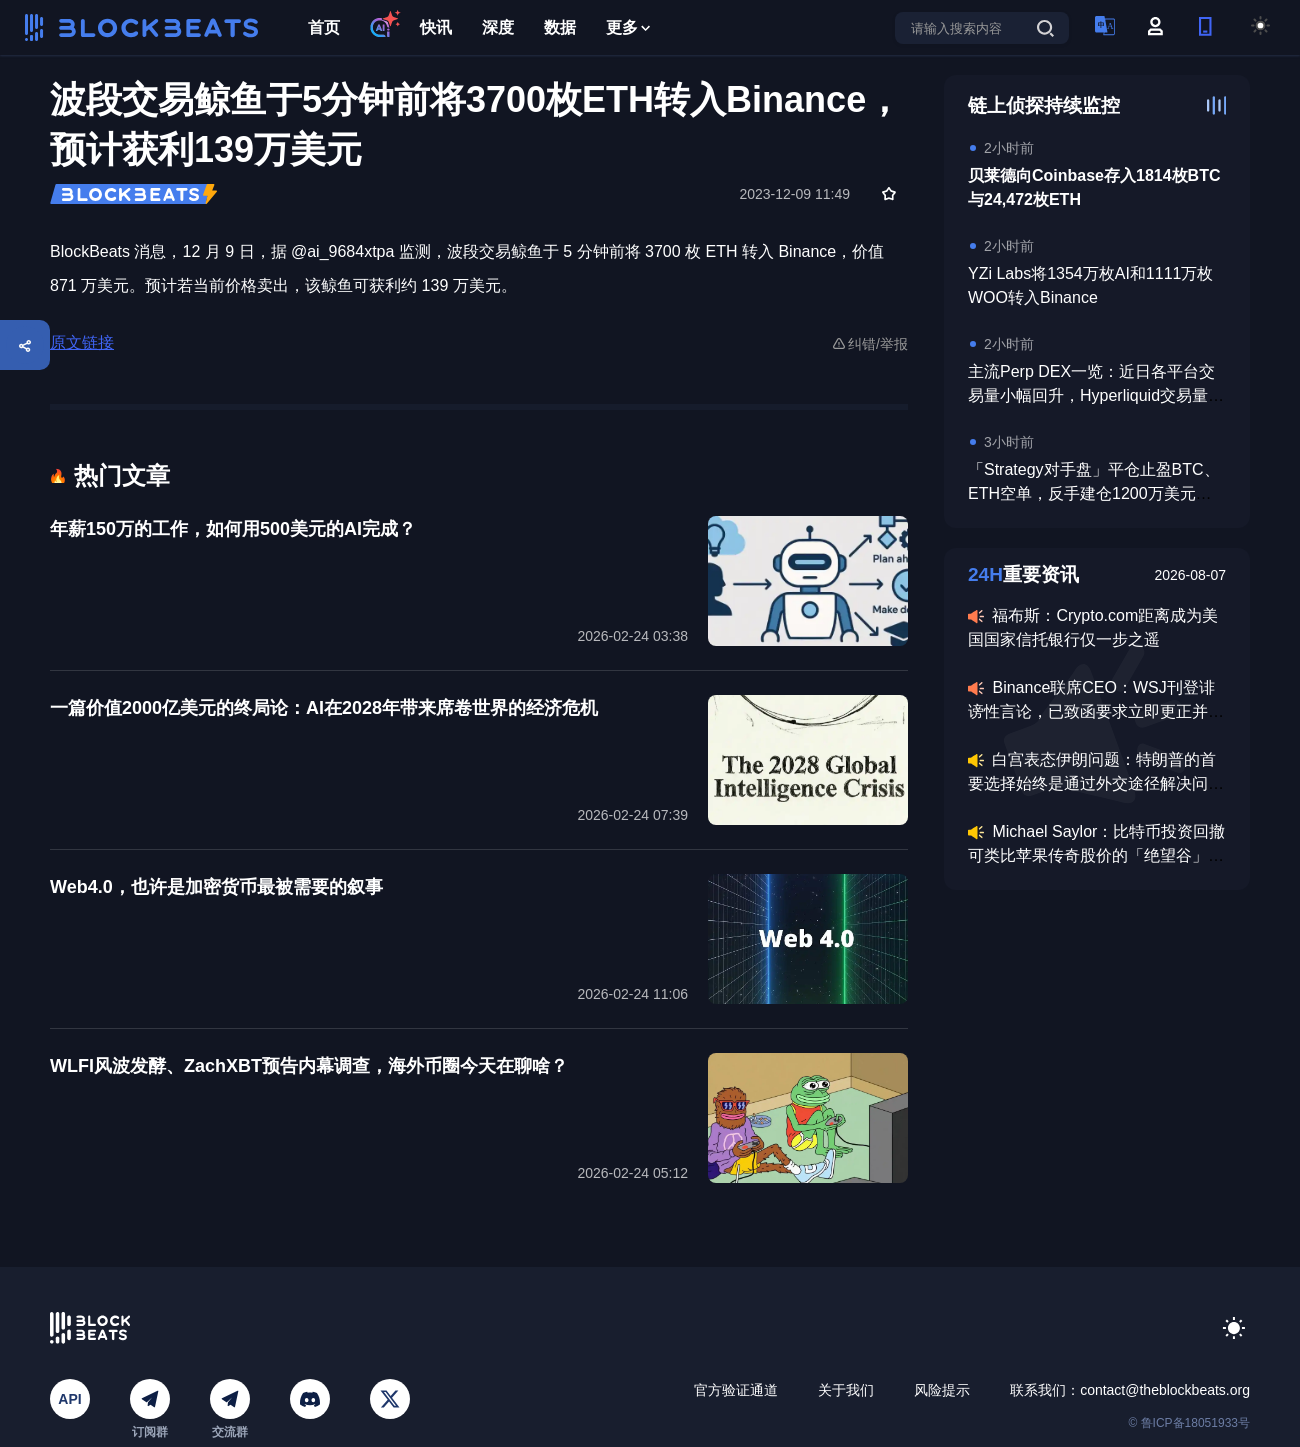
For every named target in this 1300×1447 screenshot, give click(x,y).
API (69, 1399)
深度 (498, 27)
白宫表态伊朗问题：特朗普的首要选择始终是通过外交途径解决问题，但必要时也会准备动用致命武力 (1096, 783)
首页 (324, 27)
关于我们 (846, 1390)
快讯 (436, 27)
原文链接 (82, 342)
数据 (560, 27)
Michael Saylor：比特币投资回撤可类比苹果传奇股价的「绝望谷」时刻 (1096, 855)
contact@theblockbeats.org (1165, 1390)
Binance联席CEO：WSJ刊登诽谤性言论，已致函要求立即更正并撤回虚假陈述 (1096, 711)
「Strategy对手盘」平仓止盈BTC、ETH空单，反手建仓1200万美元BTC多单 (1094, 493)
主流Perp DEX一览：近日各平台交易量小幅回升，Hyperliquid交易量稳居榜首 (1096, 395)
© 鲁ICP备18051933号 (1189, 1423)
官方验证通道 (736, 1390)
